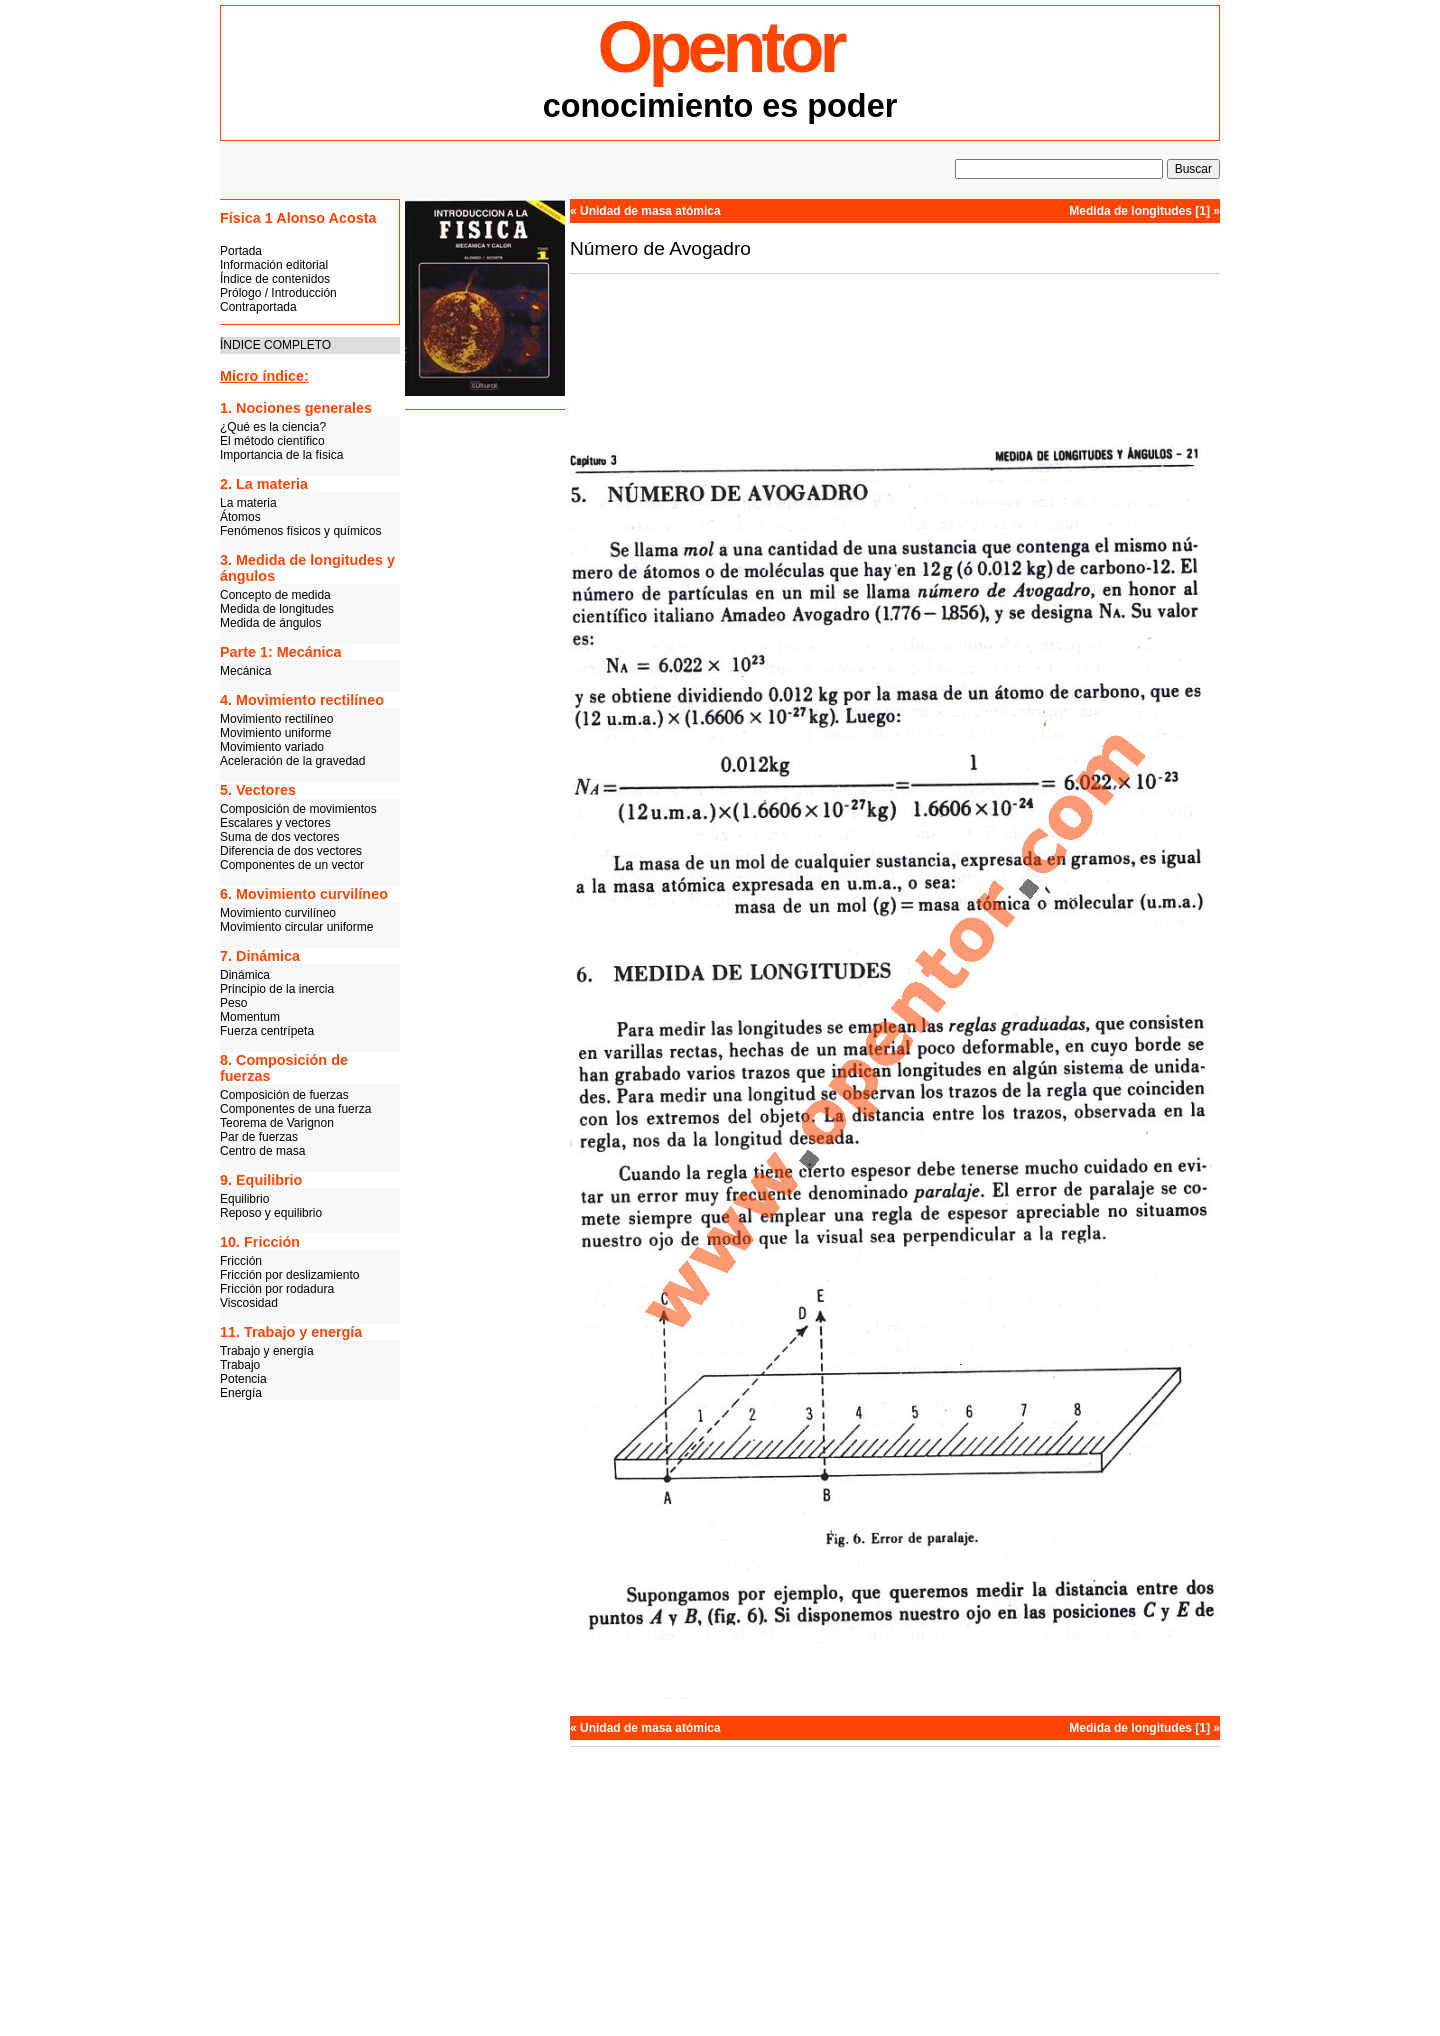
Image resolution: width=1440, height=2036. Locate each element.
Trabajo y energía (267, 1351)
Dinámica (245, 975)
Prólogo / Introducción (278, 293)
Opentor (720, 47)
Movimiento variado (272, 747)
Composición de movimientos (298, 809)
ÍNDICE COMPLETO (275, 345)
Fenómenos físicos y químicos (300, 531)
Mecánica (245, 671)
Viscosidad (249, 1303)
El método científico (272, 441)
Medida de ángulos (270, 623)
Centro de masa (262, 1151)
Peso (233, 1003)
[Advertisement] (485, 725)
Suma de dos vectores (279, 837)
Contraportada (258, 307)
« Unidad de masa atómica (645, 211)
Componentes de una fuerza (295, 1109)
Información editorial (274, 265)
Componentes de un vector (292, 865)
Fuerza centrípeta (267, 1031)
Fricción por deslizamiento (289, 1275)
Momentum (250, 1017)
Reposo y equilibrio (271, 1213)
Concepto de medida (275, 595)
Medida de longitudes (277, 609)
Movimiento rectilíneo (276, 719)
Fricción (241, 1261)
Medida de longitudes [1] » (1144, 211)
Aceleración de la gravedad (292, 761)
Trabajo (240, 1365)
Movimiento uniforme (275, 733)
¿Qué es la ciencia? (273, 427)
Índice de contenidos (275, 279)
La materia (248, 503)
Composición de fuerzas (284, 1095)
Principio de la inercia (277, 989)
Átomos (240, 517)
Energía (241, 1393)
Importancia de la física (281, 455)
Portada (241, 251)
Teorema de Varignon (277, 1123)
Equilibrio (244, 1199)
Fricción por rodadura (277, 1289)
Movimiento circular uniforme (296, 927)
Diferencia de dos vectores (291, 851)
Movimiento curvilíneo (278, 913)
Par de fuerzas (259, 1137)
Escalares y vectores (275, 823)
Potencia (243, 1379)
